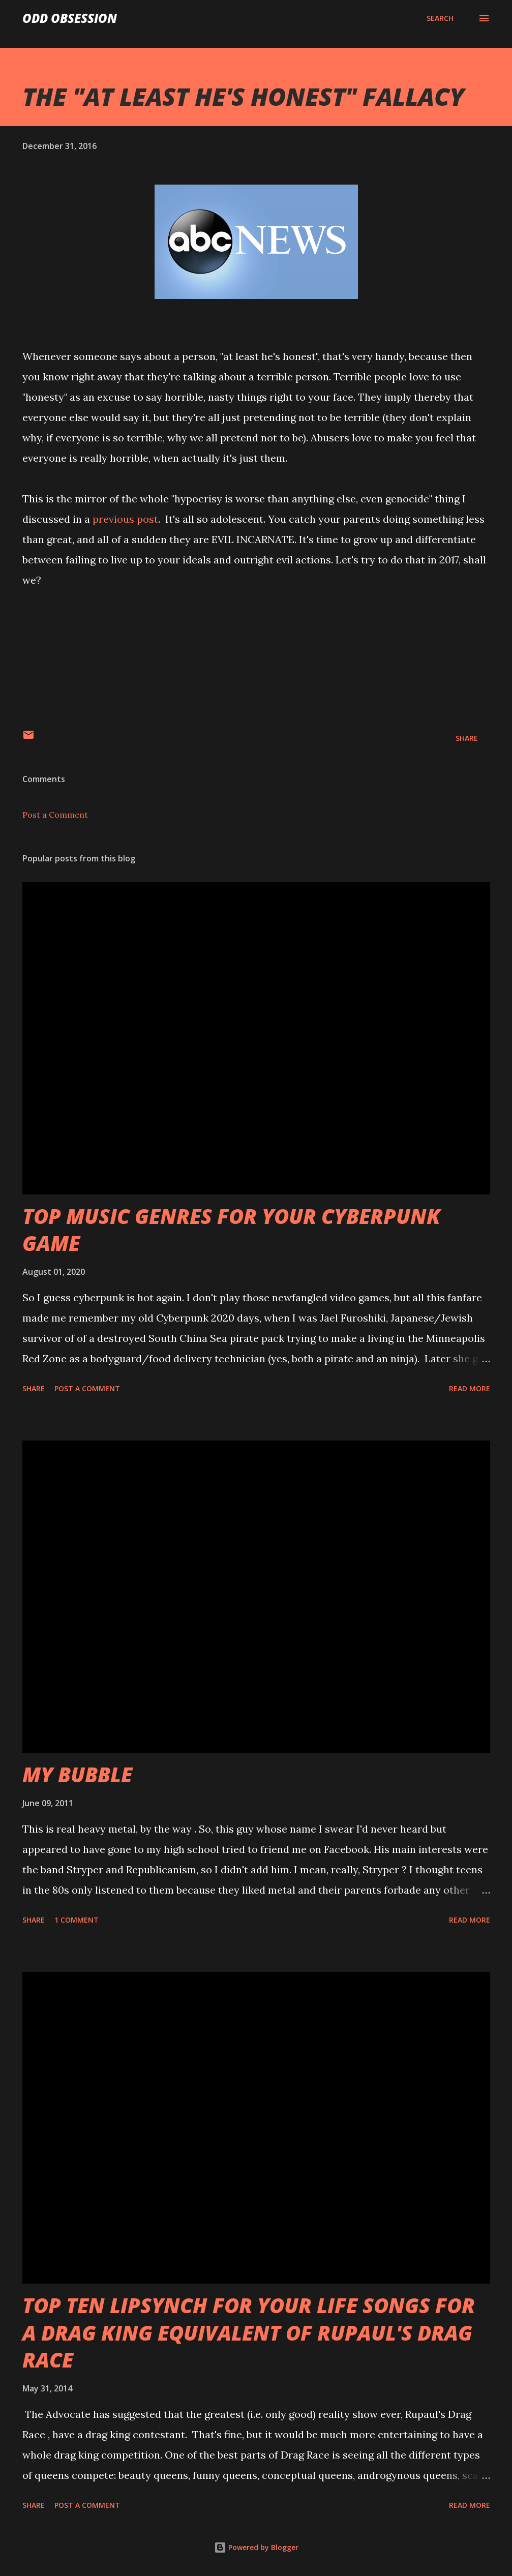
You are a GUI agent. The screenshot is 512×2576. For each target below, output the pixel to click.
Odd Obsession (69, 18)
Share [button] (467, 738)
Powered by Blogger (256, 2547)
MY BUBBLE (77, 1774)
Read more (469, 1388)
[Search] (440, 18)
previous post (125, 519)
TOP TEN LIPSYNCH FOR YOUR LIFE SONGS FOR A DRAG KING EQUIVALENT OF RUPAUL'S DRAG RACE (248, 2332)
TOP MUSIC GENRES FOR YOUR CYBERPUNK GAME (231, 1229)
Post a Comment (55, 815)
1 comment (76, 1920)
